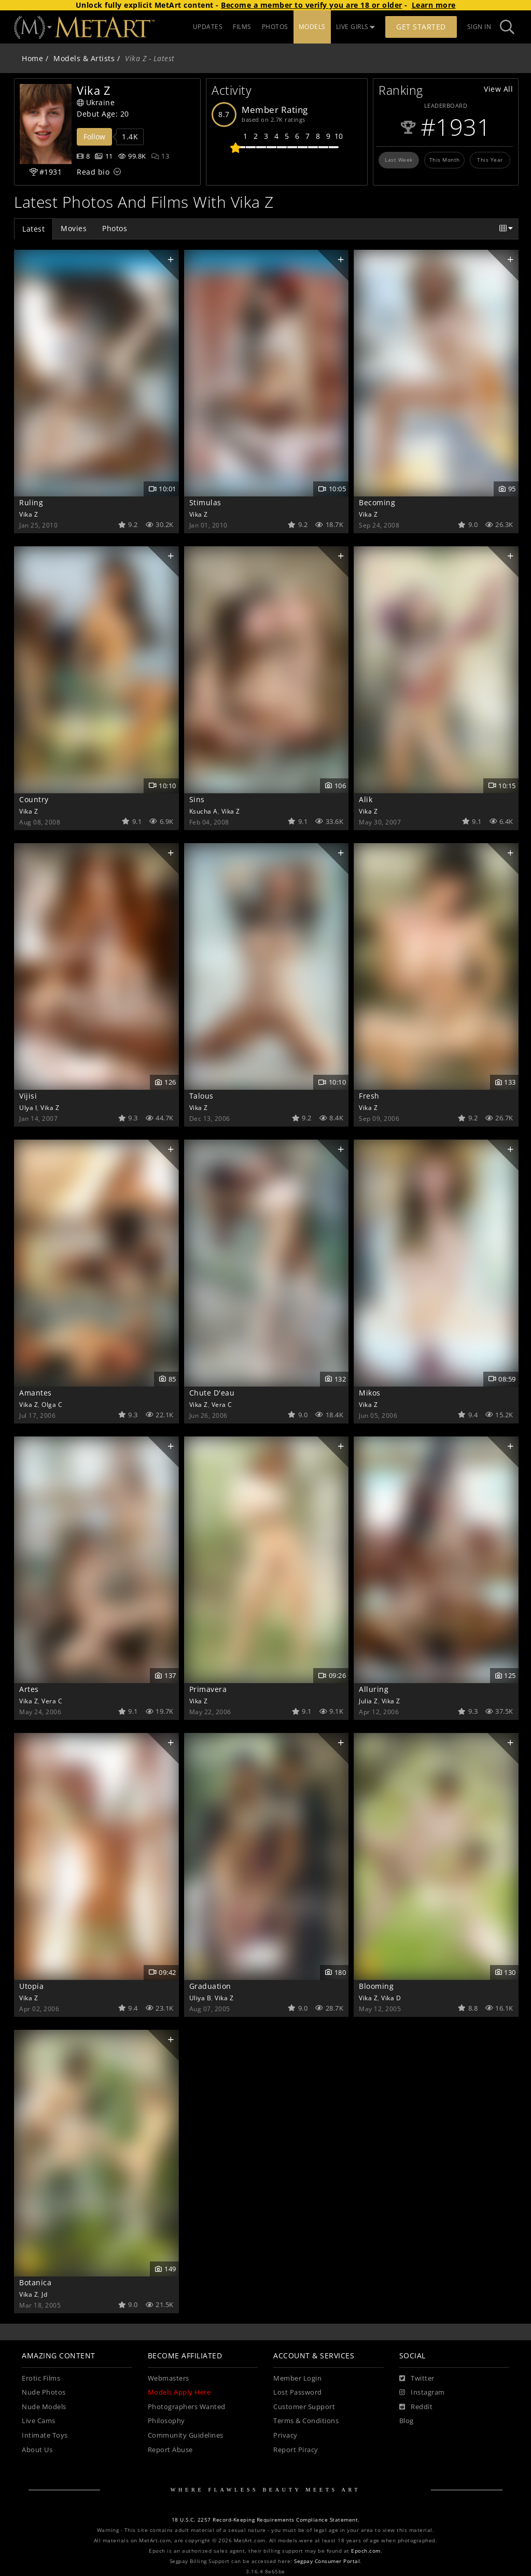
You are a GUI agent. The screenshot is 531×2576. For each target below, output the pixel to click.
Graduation (210, 1986)
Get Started (421, 27)
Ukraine (96, 102)
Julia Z (368, 1701)
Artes (29, 1689)
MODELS (312, 26)
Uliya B (200, 1998)
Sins (197, 799)
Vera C (222, 1404)
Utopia (31, 1986)
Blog (406, 2420)
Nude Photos (44, 2392)
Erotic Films (41, 2378)
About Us (37, 2449)
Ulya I (28, 1107)
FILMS (242, 26)
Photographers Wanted (187, 2406)
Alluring (373, 1689)
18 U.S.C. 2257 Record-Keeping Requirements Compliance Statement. (266, 2519)
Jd (44, 2294)
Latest (33, 229)
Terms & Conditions (306, 2420)
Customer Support (304, 2406)
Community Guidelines (185, 2435)
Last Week (399, 159)
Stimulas (205, 502)
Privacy (285, 2435)
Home (32, 58)
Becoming (377, 502)
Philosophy (166, 2420)
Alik (365, 799)
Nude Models (44, 2406)
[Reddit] (416, 2407)
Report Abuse (170, 2449)
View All (498, 89)
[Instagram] (422, 2392)
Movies (74, 228)
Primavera (208, 1689)
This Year (490, 159)
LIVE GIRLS (355, 26)
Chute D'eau (212, 1393)
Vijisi (28, 1096)
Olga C (51, 1404)
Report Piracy (295, 2449)
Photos (114, 228)
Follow (94, 136)
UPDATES (208, 26)
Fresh (369, 1096)
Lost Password (297, 2392)
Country (34, 799)
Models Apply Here (179, 2392)
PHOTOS (275, 26)
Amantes (35, 1393)
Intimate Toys (45, 2435)
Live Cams (38, 2420)
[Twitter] (417, 2378)
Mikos (370, 1393)
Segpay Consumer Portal (327, 2561)
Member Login (297, 2378)
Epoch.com (366, 2550)
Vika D (391, 1998)
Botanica (35, 2282)
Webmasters (168, 2378)
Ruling (31, 502)
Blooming (376, 1986)
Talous (201, 1096)
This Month (444, 159)
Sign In (479, 26)
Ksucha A (203, 811)
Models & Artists (84, 58)
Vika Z (28, 514)
